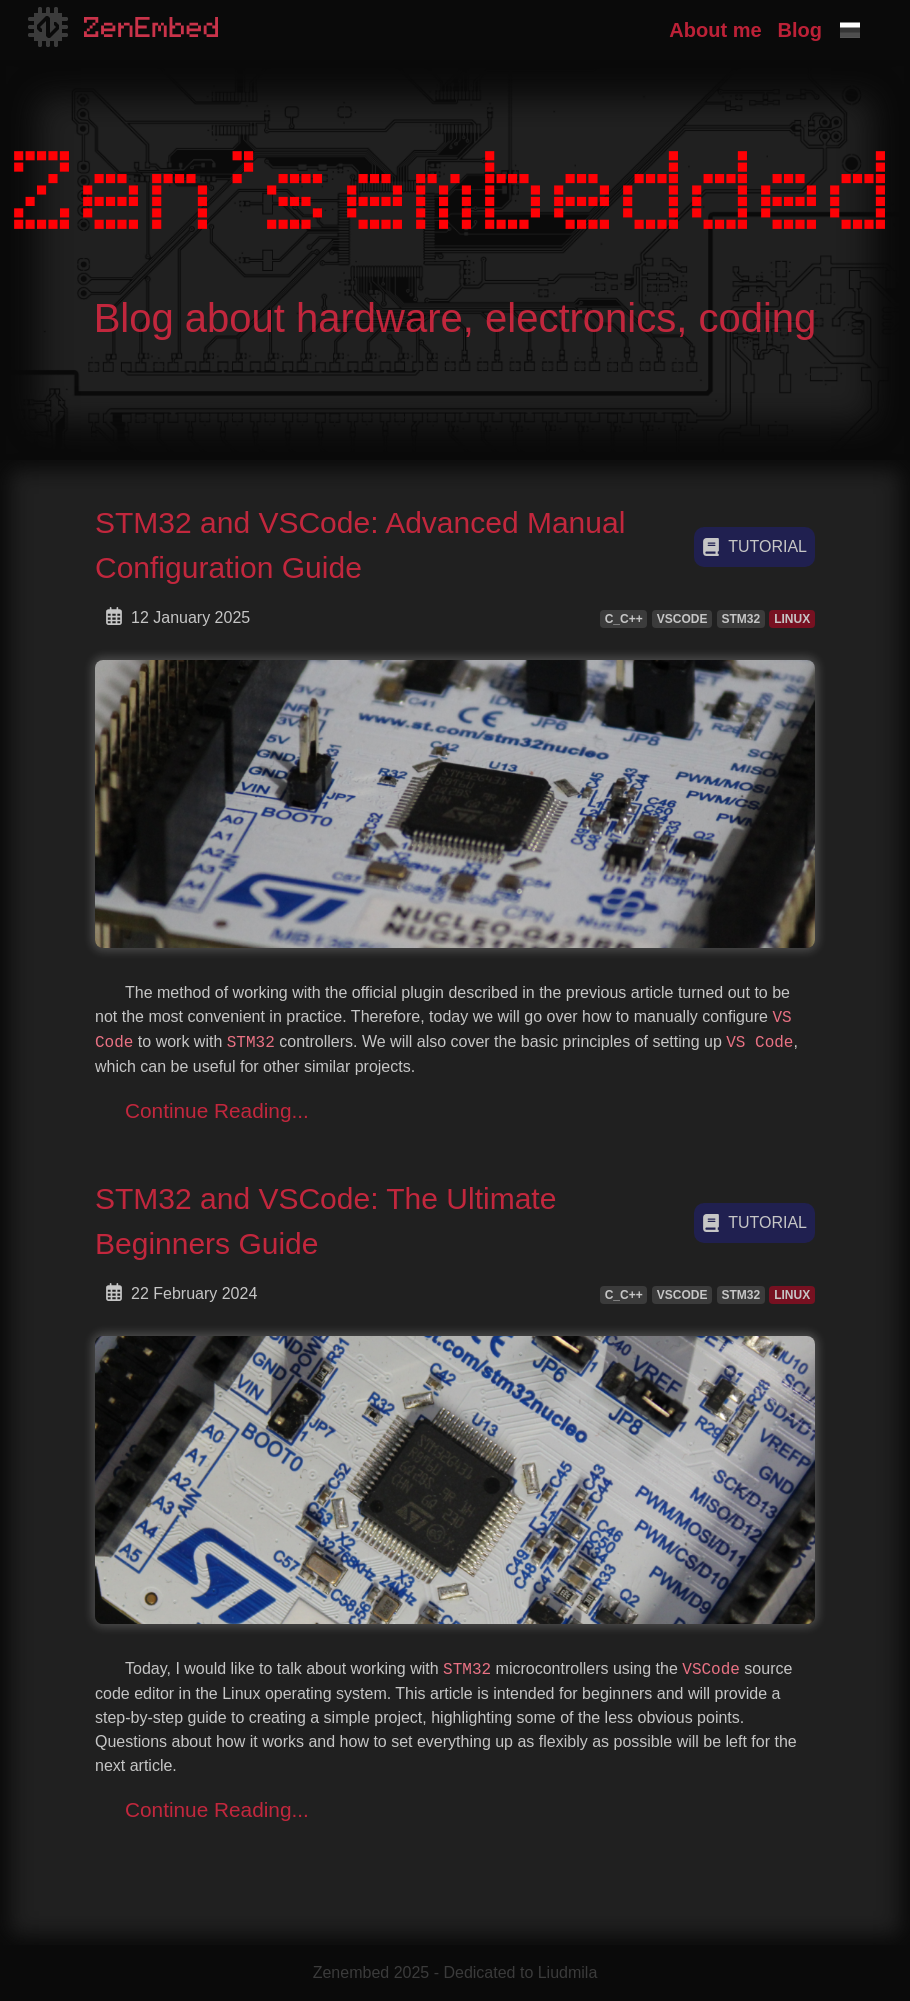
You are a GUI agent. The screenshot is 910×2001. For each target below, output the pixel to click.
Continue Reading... (217, 1110)
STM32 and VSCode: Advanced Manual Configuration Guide (360, 545)
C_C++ (624, 619)
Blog (800, 30)
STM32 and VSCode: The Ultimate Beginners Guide (325, 1221)
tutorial (754, 547)
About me (715, 30)
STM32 (740, 619)
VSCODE (682, 619)
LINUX (792, 619)
